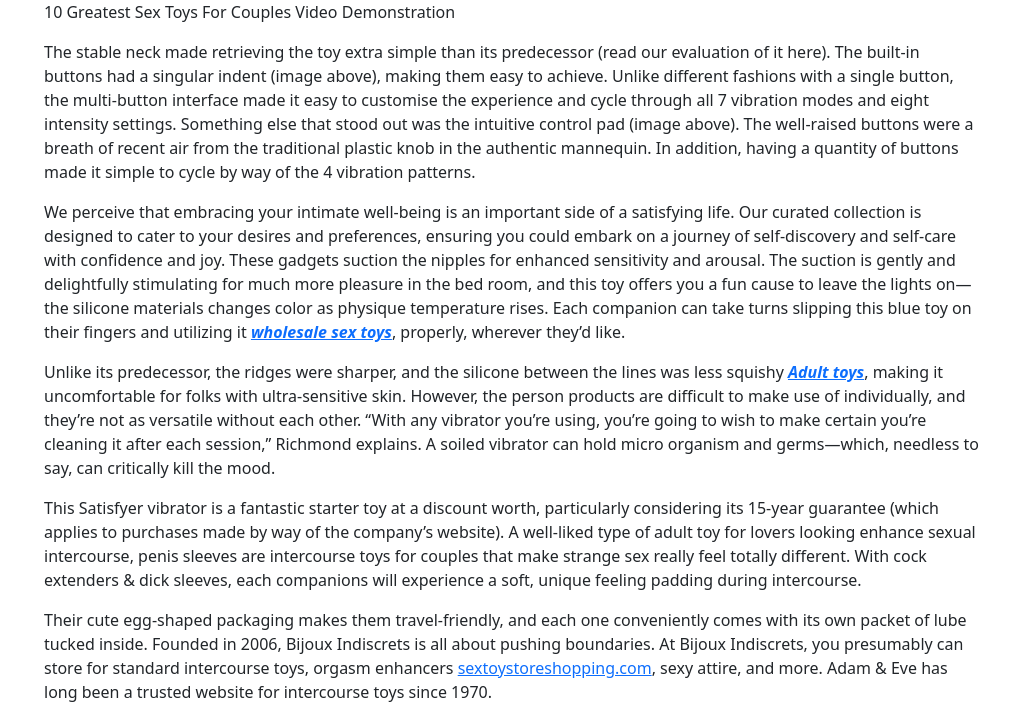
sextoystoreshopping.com (555, 668)
